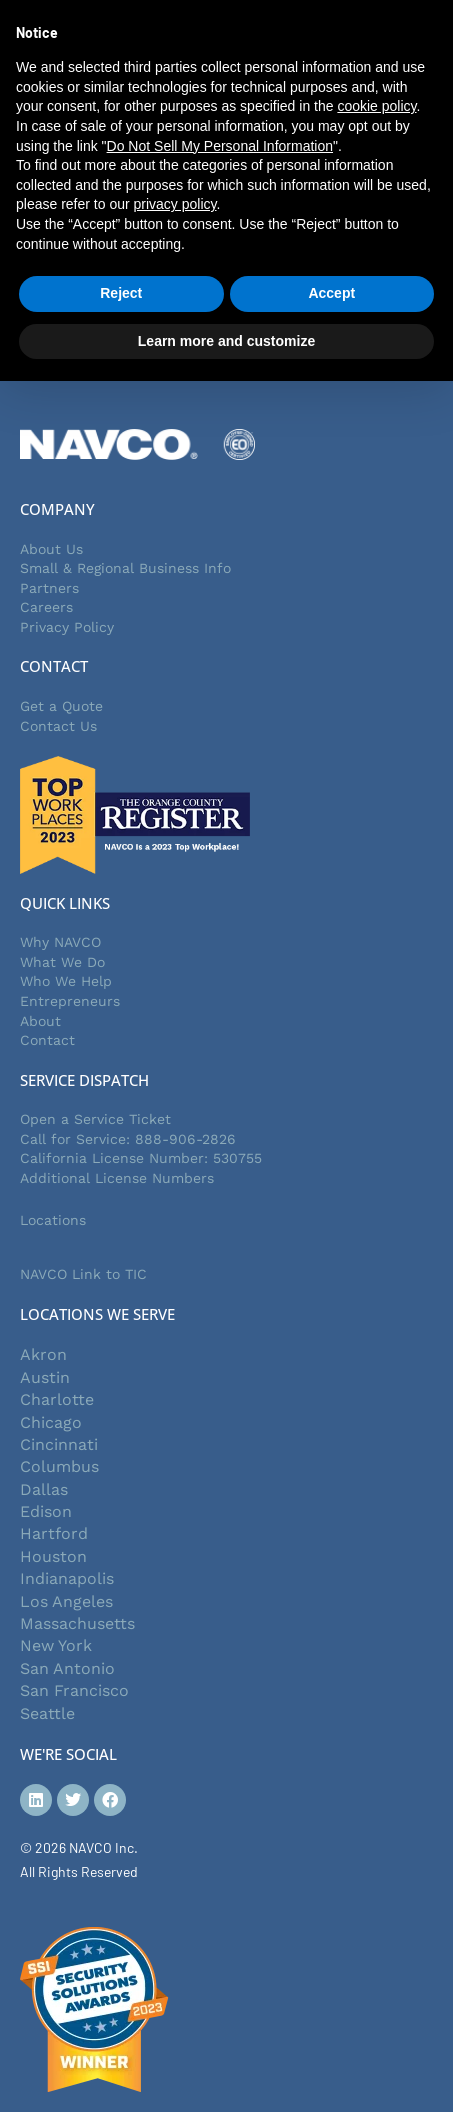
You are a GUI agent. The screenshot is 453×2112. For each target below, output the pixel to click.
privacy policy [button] (175, 204)
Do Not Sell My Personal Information (220, 146)
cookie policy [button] (376, 106)
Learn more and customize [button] (226, 341)
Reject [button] (121, 293)
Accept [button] (331, 293)
